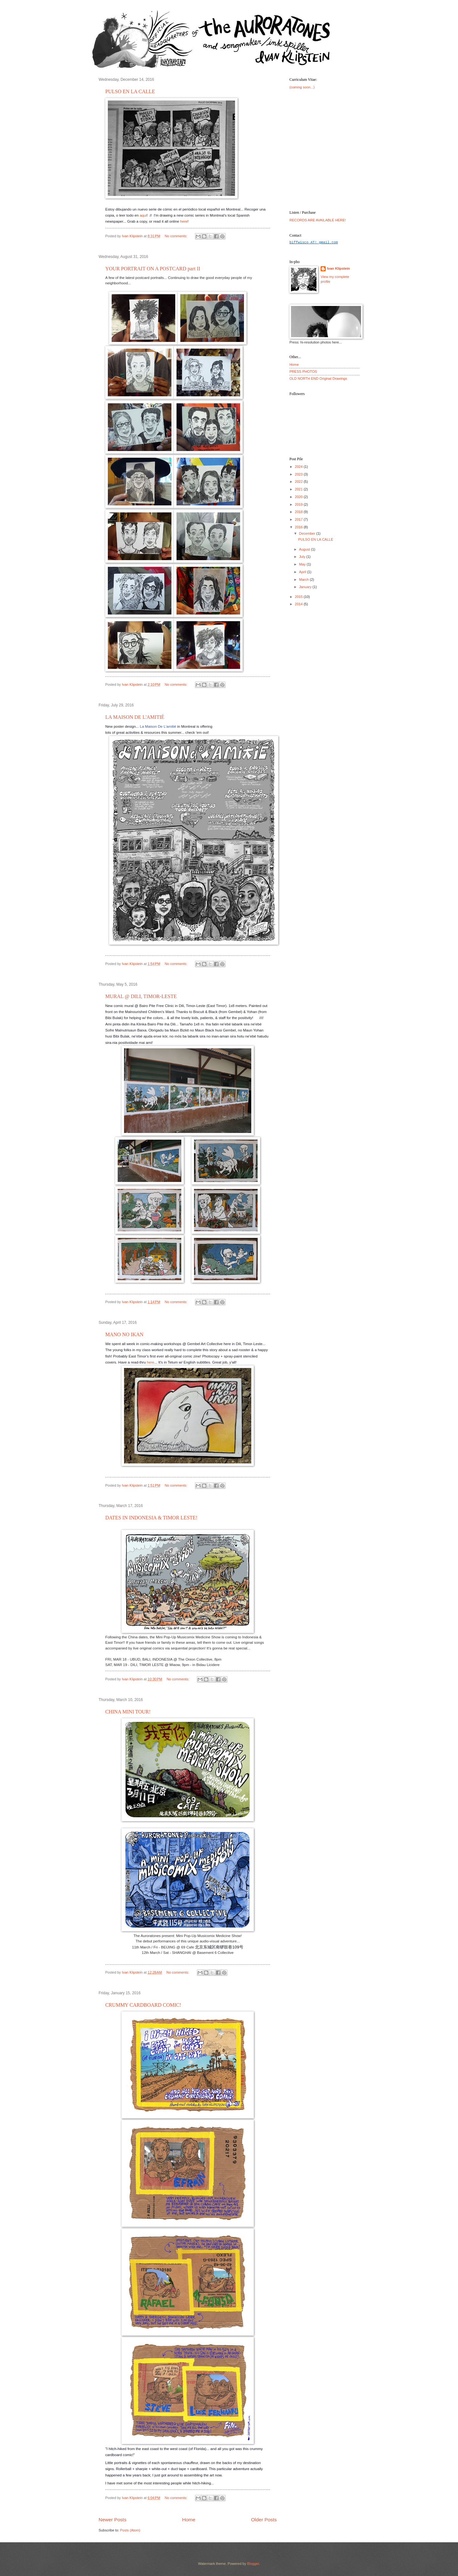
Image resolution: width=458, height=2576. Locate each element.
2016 (299, 527)
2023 (299, 474)
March (304, 579)
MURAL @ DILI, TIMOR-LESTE (141, 996)
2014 (299, 604)
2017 (299, 519)
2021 (299, 489)
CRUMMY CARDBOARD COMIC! (143, 2005)
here (183, 221)
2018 (299, 512)
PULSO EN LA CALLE (130, 91)
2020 (299, 497)
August (305, 549)
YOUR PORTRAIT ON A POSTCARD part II (152, 268)
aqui (143, 215)
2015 (299, 597)
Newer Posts (113, 2519)
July (302, 557)
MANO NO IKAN (124, 1334)
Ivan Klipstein (338, 268)
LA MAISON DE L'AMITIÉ (134, 717)
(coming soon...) (302, 87)
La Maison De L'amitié (158, 726)
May (303, 564)
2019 (299, 504)
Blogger (253, 2564)
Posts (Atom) (130, 2530)
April (303, 572)
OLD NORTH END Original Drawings (318, 378)
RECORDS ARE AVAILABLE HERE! (317, 220)
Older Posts (264, 2519)
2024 (299, 467)
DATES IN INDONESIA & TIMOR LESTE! (151, 1517)
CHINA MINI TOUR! (128, 1711)
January (305, 587)
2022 (299, 481)
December (307, 533)
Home (188, 2519)
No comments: (176, 236)
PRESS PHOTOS (303, 371)
